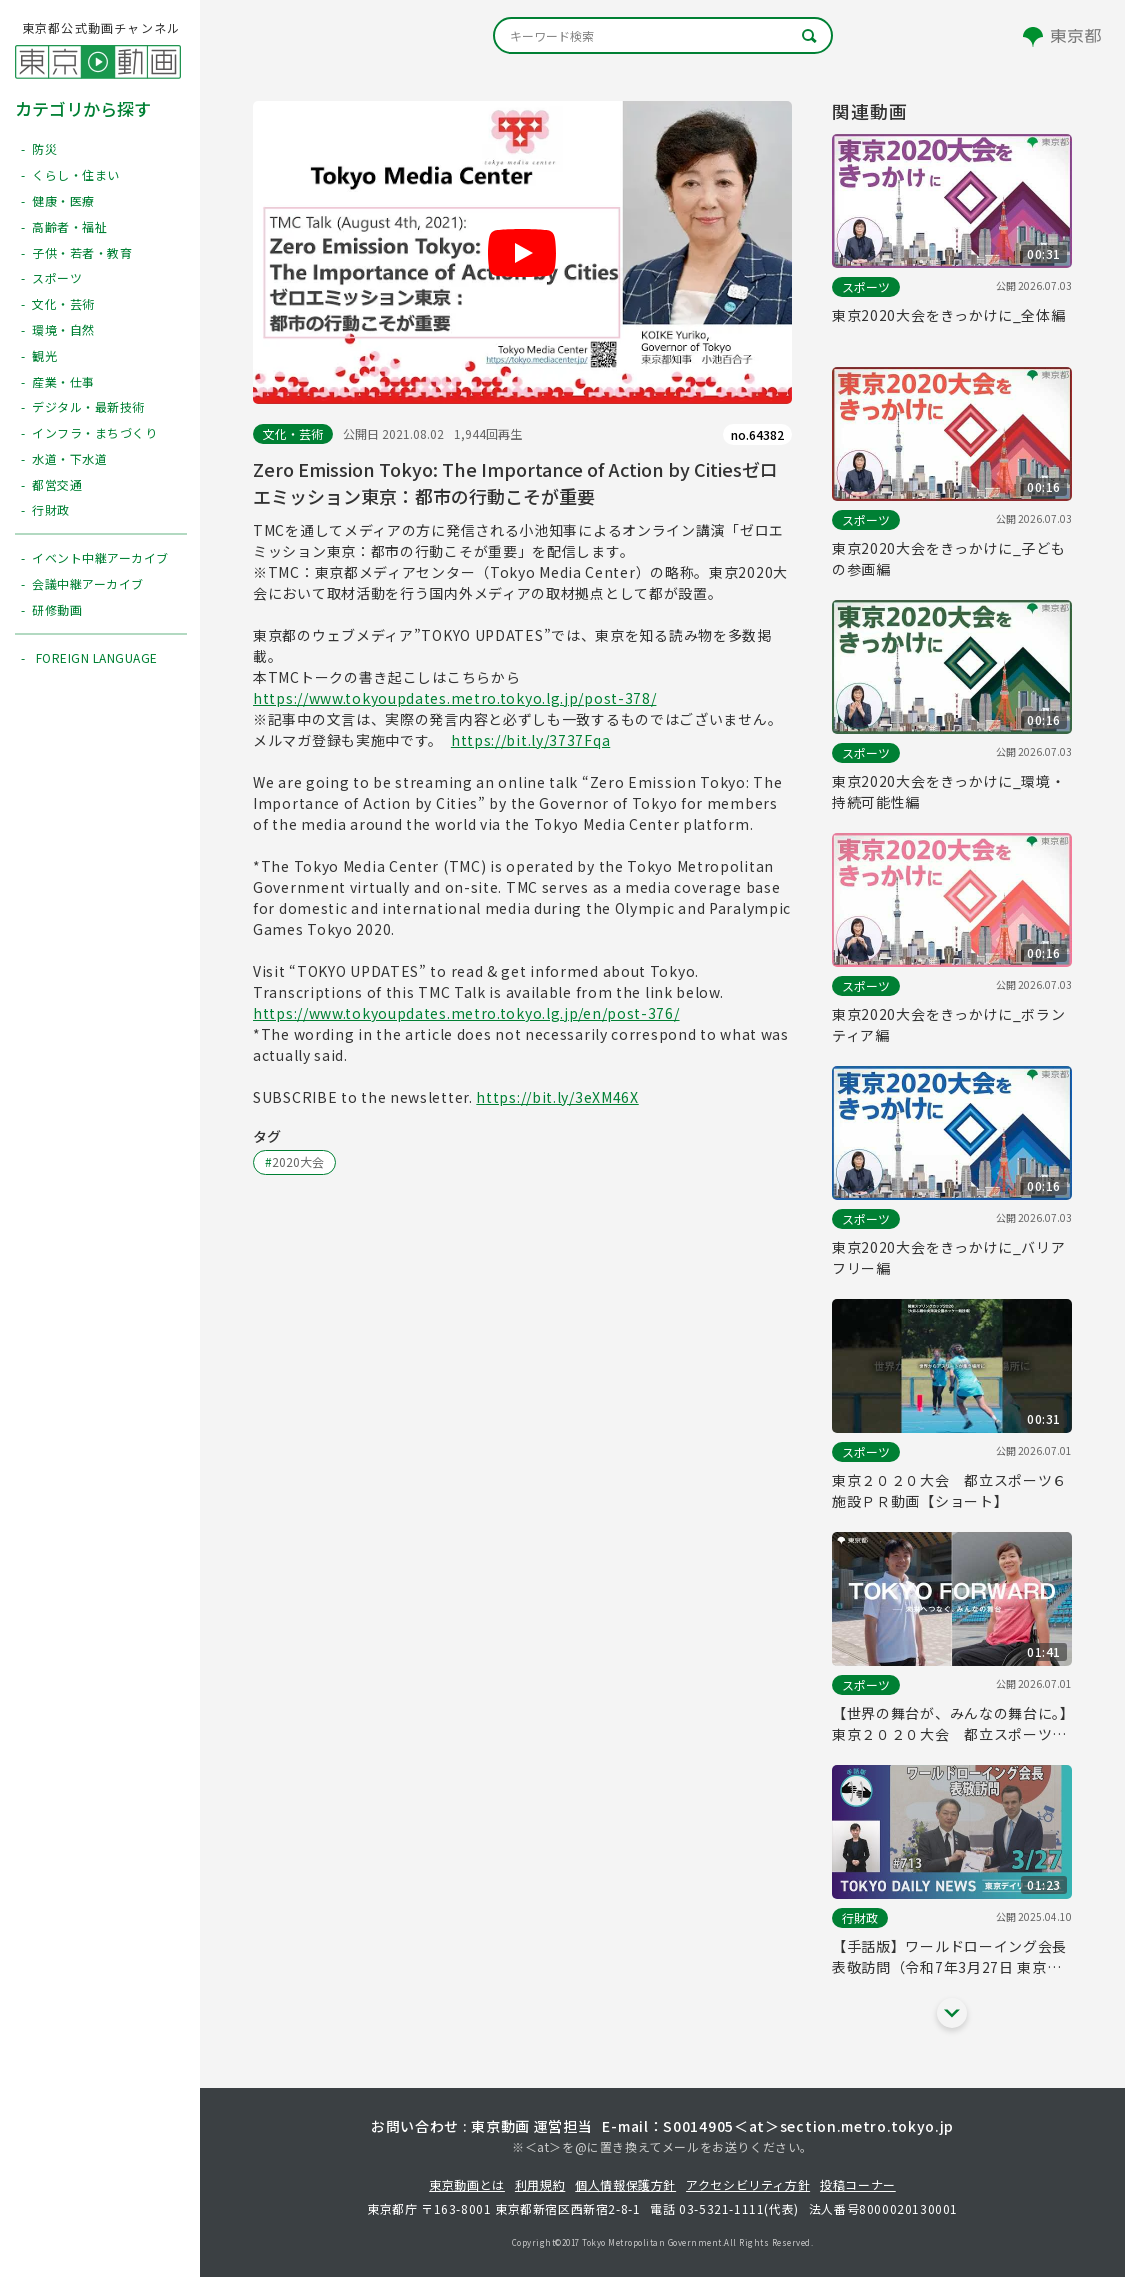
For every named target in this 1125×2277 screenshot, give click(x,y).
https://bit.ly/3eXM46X (557, 1097)
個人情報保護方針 (625, 2184)
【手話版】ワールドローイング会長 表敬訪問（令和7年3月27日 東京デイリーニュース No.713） (949, 1957)
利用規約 (540, 2184)
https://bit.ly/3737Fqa (530, 740)
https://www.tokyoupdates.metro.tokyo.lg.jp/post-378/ (454, 698)
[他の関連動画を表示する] (952, 2013)
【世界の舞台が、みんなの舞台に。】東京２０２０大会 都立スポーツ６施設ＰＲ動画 (950, 1724)
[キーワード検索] (663, 35)
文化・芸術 (293, 433)
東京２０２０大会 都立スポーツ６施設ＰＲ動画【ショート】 (949, 1490)
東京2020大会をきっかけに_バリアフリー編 (949, 1257)
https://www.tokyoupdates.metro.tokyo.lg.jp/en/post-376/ (466, 1013)
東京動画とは (467, 2184)
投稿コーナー (858, 2184)
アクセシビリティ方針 (748, 2184)
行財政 (860, 1917)
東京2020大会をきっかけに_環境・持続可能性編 (949, 791)
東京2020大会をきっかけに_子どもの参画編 (949, 558)
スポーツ (866, 286)
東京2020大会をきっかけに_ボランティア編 (949, 1024)
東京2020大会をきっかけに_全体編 (949, 315)
